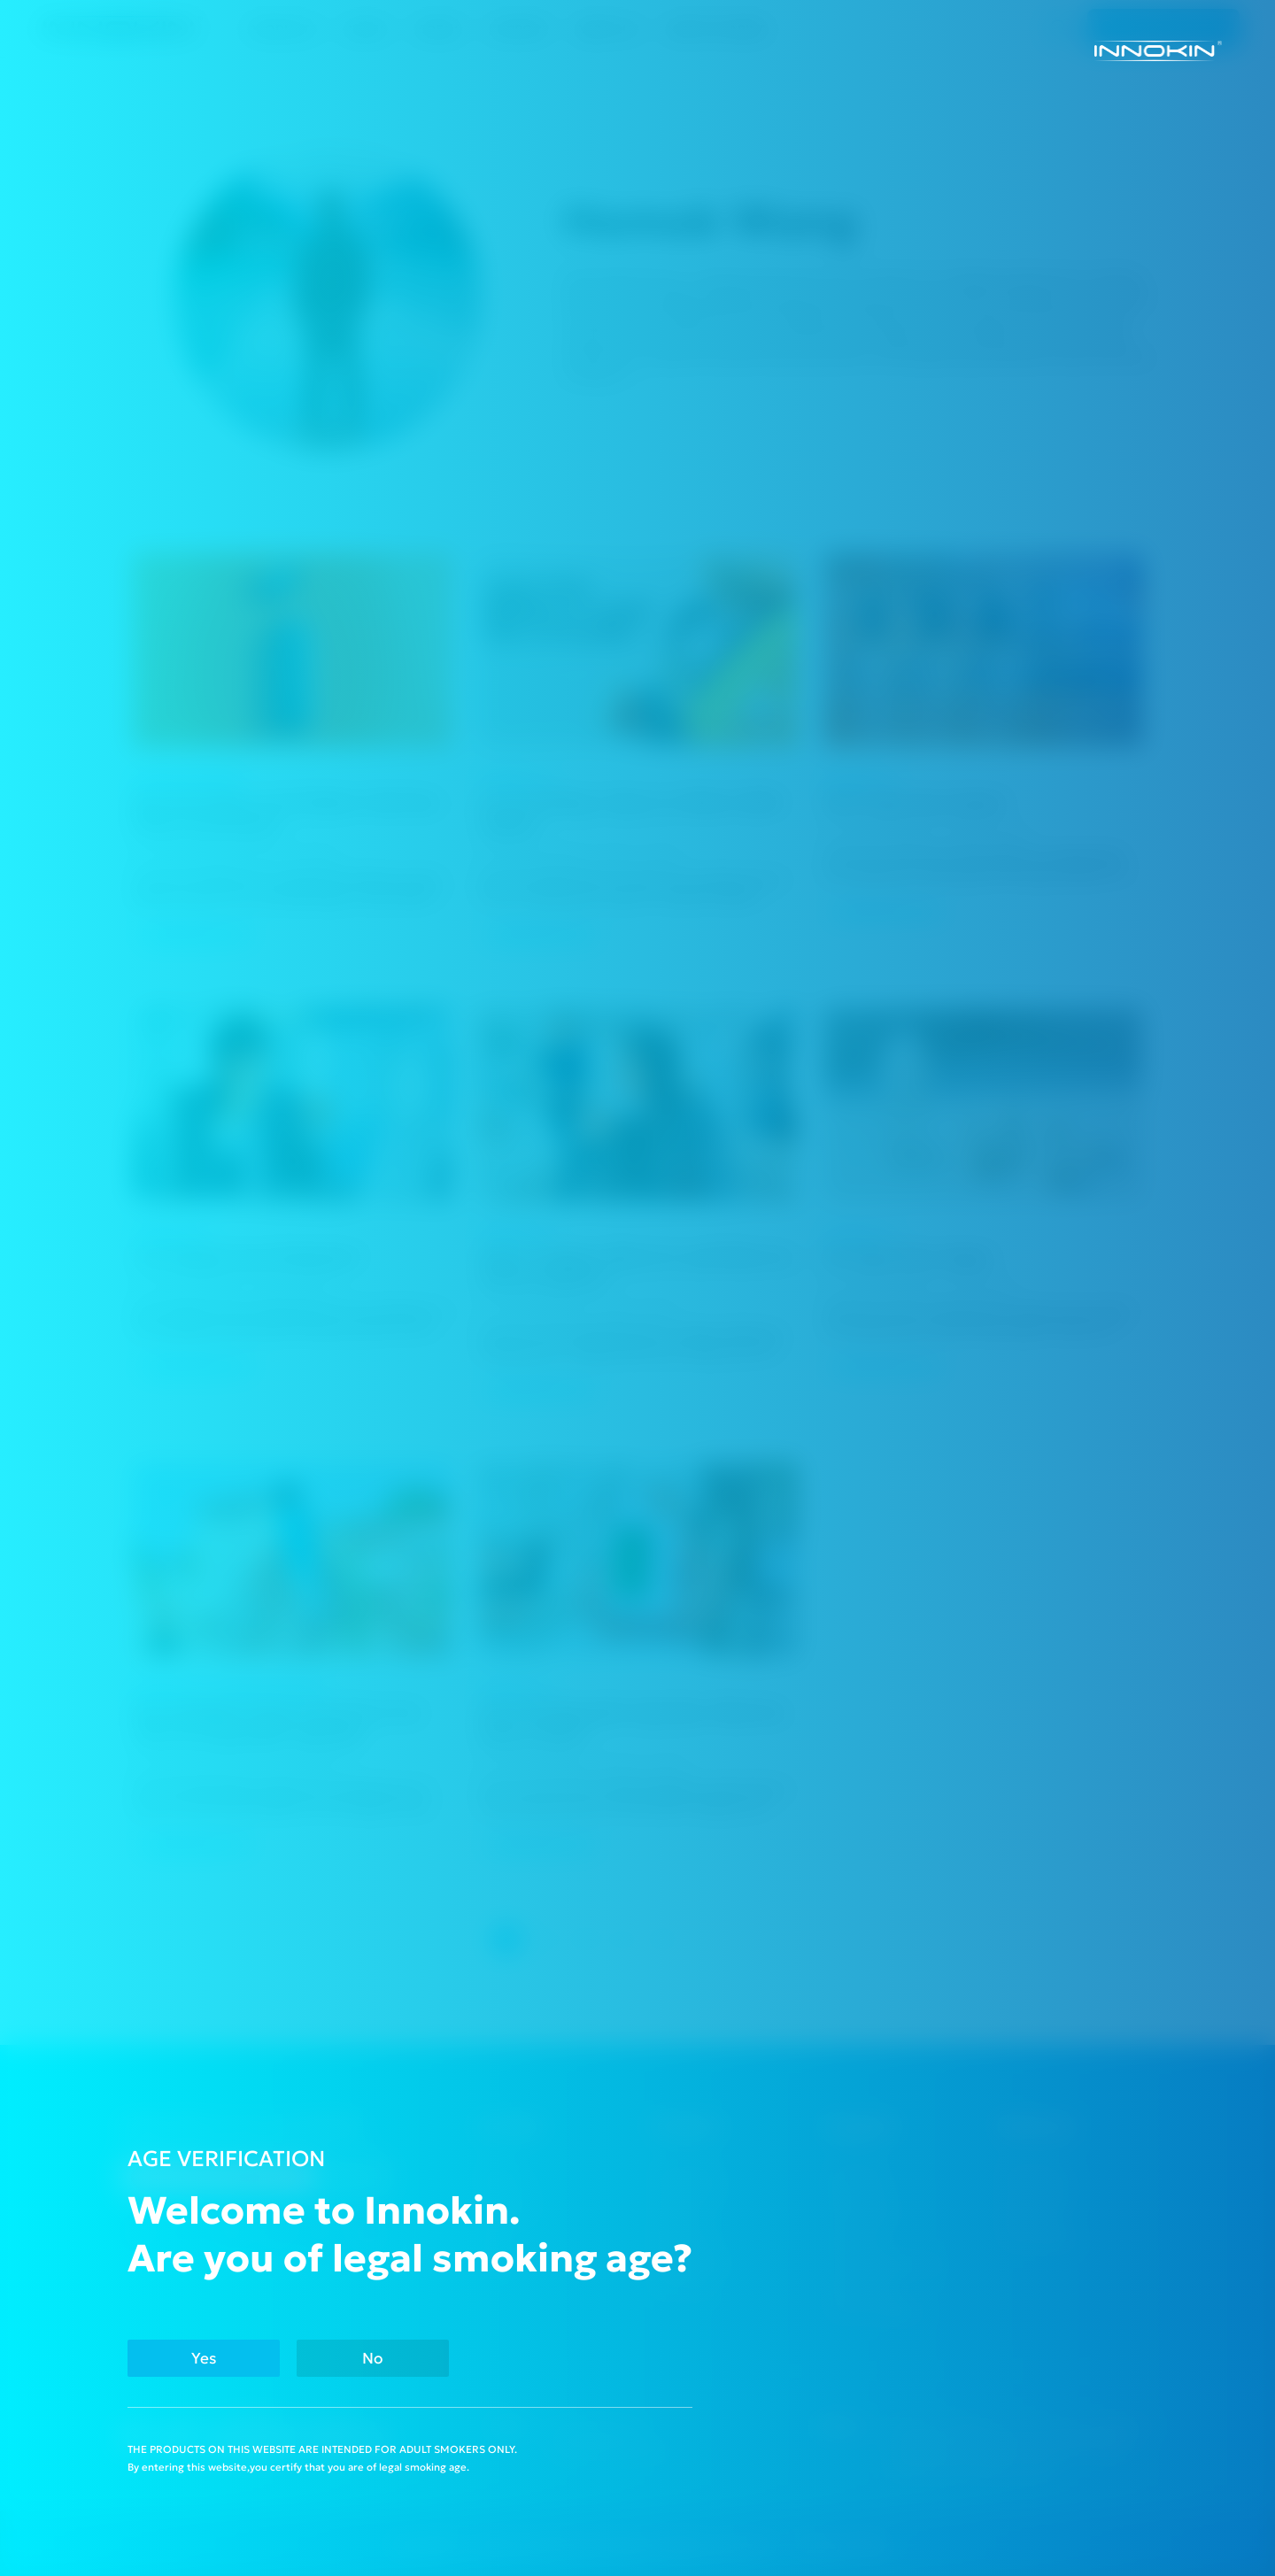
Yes (204, 2358)
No (373, 2358)
